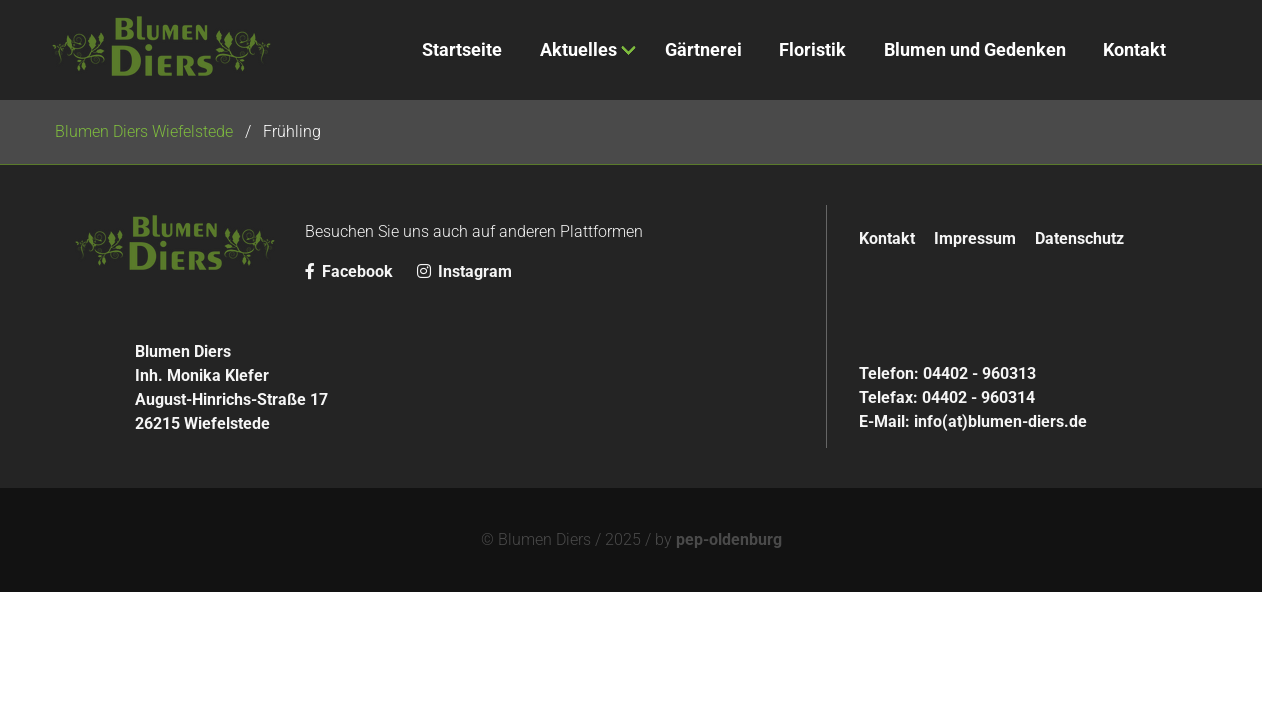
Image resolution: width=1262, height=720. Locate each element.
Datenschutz (1079, 238)
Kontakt (887, 238)
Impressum (975, 238)
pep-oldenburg (729, 539)
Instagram (464, 271)
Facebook (351, 271)
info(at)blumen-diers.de (1000, 421)
